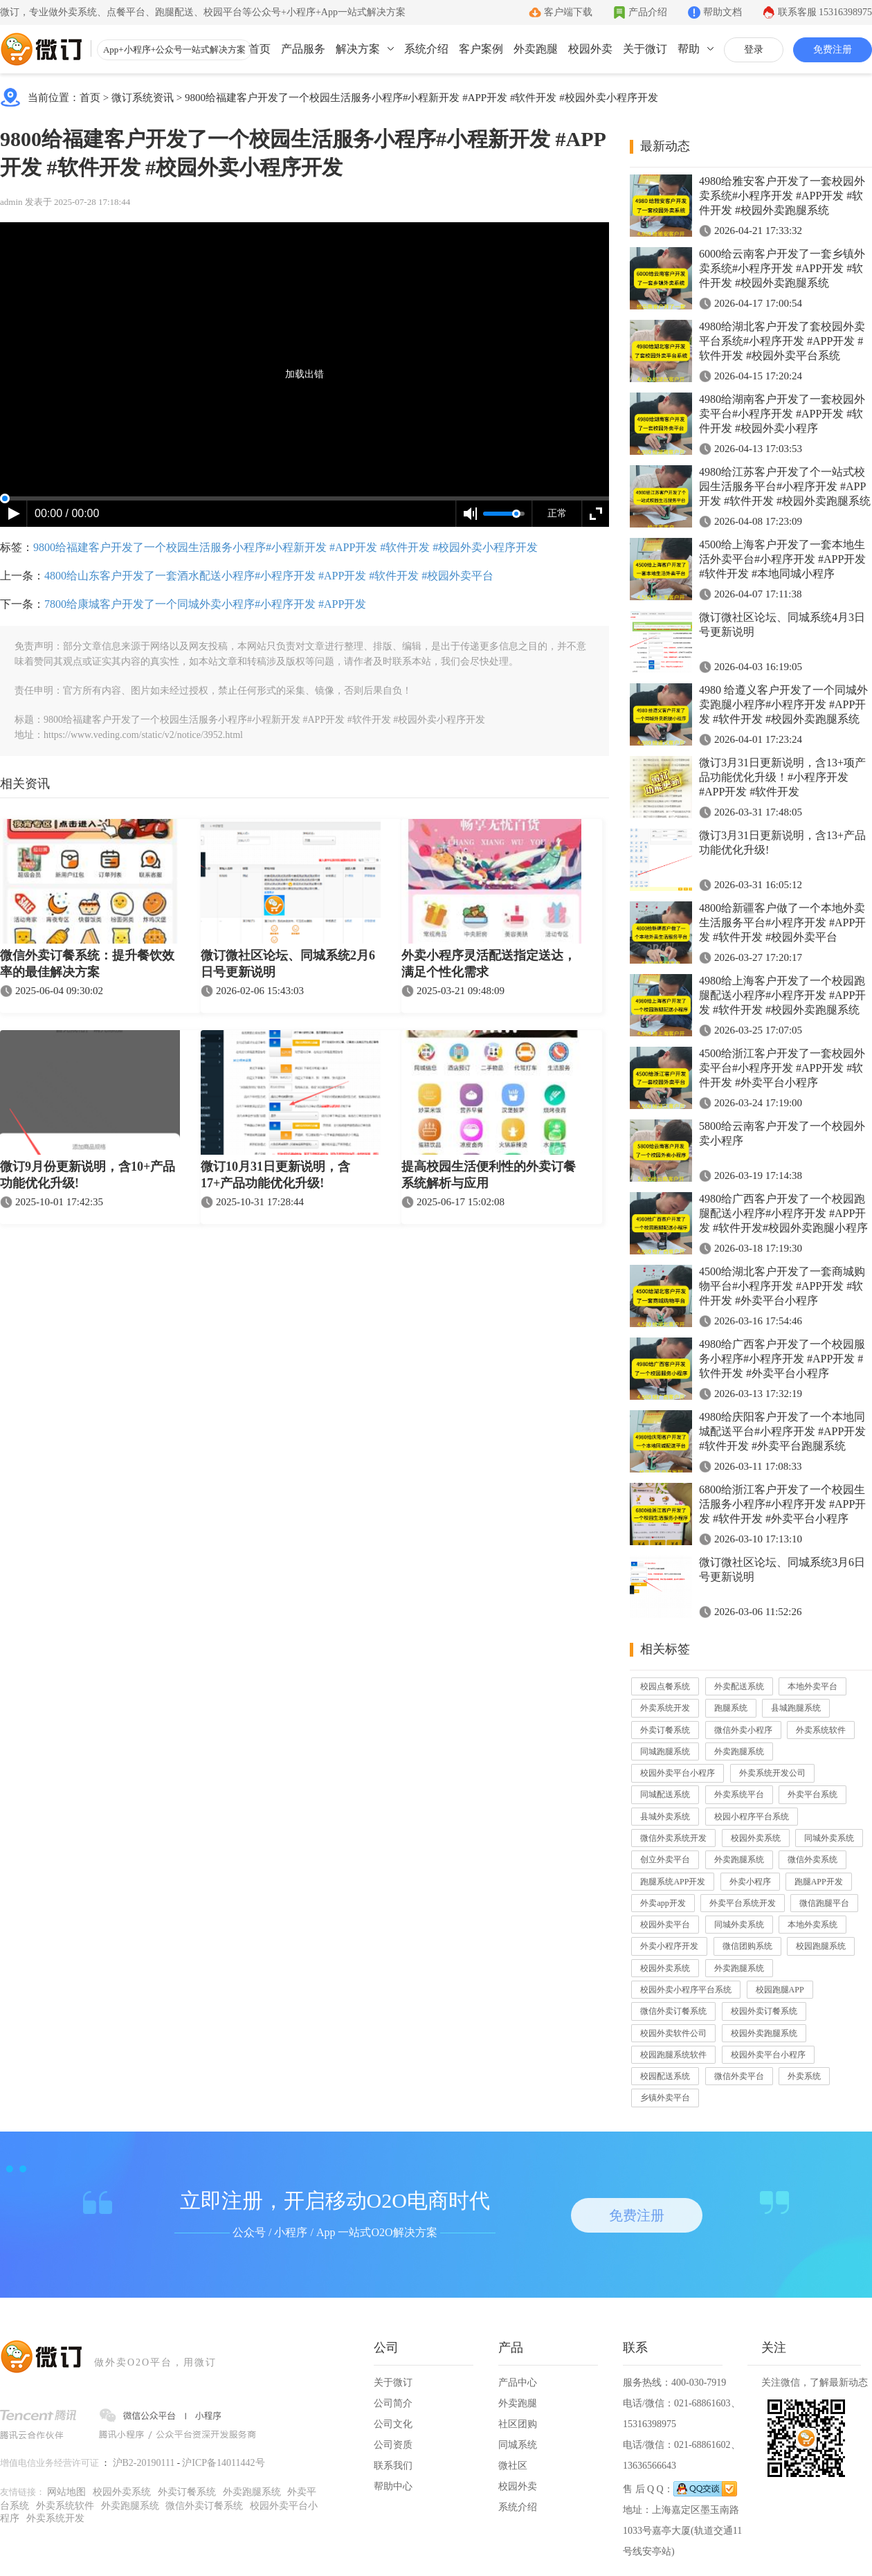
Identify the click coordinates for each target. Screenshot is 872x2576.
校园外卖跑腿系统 (764, 2033)
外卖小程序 (750, 1881)
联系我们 (393, 2465)
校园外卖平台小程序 (677, 1773)
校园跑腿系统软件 (673, 2055)
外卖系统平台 (739, 1794)
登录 (753, 49)
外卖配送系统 (739, 1686)
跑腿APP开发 (818, 1881)
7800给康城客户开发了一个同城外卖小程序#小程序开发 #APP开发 (205, 604)
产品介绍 (647, 12)
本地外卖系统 (812, 1924)
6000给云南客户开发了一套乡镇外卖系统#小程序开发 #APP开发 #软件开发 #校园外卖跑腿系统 (782, 268)
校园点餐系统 (665, 1686)
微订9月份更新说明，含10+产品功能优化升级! (87, 1175)
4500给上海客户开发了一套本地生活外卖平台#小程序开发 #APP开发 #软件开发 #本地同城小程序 (782, 559)
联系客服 (825, 12)
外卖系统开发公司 (772, 1773)
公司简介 (393, 2403)
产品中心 (517, 2382)
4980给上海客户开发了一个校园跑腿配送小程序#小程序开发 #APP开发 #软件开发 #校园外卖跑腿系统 (782, 995)
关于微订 (645, 49)
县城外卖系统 (665, 1816)
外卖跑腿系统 (739, 1751)
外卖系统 (804, 2076)
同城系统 (517, 2445)
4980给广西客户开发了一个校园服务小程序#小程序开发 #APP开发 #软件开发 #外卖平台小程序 (782, 1358)
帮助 (689, 49)
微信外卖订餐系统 (673, 2011)
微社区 (512, 2465)
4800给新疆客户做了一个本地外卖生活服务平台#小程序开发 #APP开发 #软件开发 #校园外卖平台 (782, 922)
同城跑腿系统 (665, 1751)
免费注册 (832, 49)
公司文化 (393, 2424)
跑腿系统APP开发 (672, 1881)
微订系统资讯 (142, 97)
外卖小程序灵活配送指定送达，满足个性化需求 (488, 963)
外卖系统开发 (665, 1708)
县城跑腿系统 (796, 1708)
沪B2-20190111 (144, 2463)
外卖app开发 (662, 1903)
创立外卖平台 (665, 1859)
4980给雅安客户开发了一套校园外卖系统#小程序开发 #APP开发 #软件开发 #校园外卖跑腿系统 (782, 195)
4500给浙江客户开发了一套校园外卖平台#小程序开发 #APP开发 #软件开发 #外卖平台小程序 (782, 1067)
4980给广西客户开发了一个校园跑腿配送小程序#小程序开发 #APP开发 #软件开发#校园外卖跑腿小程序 (783, 1213)
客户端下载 (568, 12)
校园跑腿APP (780, 1989)
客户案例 (481, 49)
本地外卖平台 (812, 1686)
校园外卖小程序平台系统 (686, 1989)
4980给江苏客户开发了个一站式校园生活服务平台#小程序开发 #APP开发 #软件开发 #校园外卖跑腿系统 (785, 486)
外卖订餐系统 (665, 1730)
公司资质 (393, 2445)
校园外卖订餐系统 (764, 2011)
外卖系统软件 (821, 1730)
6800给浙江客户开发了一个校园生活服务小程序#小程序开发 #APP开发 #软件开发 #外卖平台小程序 (782, 1504)
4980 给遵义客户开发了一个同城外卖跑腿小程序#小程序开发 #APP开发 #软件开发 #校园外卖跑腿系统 (783, 704)
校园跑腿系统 (821, 1946)
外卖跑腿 (536, 49)
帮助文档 (722, 12)
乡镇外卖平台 (665, 2097)
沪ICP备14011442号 (223, 2463)
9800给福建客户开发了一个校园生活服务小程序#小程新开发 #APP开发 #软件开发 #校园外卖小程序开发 (421, 97)
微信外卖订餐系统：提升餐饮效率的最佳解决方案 (87, 963)
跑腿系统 (730, 1708)
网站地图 (66, 2492)
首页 (259, 49)
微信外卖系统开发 (673, 1838)
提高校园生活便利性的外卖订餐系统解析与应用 (488, 1175)
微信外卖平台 (739, 2076)
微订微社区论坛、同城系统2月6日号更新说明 (288, 963)
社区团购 (517, 2424)
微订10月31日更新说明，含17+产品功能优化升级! (275, 1175)
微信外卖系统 (812, 1859)
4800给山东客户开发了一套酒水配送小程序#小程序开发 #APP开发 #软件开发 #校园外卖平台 (268, 576)
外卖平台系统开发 (742, 1903)
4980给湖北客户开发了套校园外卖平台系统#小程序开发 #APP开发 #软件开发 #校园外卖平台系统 (782, 341)
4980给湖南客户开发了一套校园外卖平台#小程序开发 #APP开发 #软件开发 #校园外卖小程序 (782, 413)
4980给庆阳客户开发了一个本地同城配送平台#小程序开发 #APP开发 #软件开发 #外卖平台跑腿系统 (782, 1431)
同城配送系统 (665, 1794)
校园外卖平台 (665, 1924)
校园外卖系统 (756, 1838)
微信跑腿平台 (824, 1903)
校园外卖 (590, 49)
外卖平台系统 (812, 1794)
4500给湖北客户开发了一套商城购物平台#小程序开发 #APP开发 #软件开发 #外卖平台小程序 (782, 1286)
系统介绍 (426, 49)
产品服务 (303, 49)
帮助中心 (393, 2486)
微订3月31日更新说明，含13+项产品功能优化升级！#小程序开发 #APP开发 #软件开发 (782, 777)
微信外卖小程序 (743, 1730)
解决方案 (358, 49)
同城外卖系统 (829, 1838)
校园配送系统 (665, 2076)
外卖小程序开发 (669, 1946)
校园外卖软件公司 (673, 2033)
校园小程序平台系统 (751, 1816)
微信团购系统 (747, 1946)
